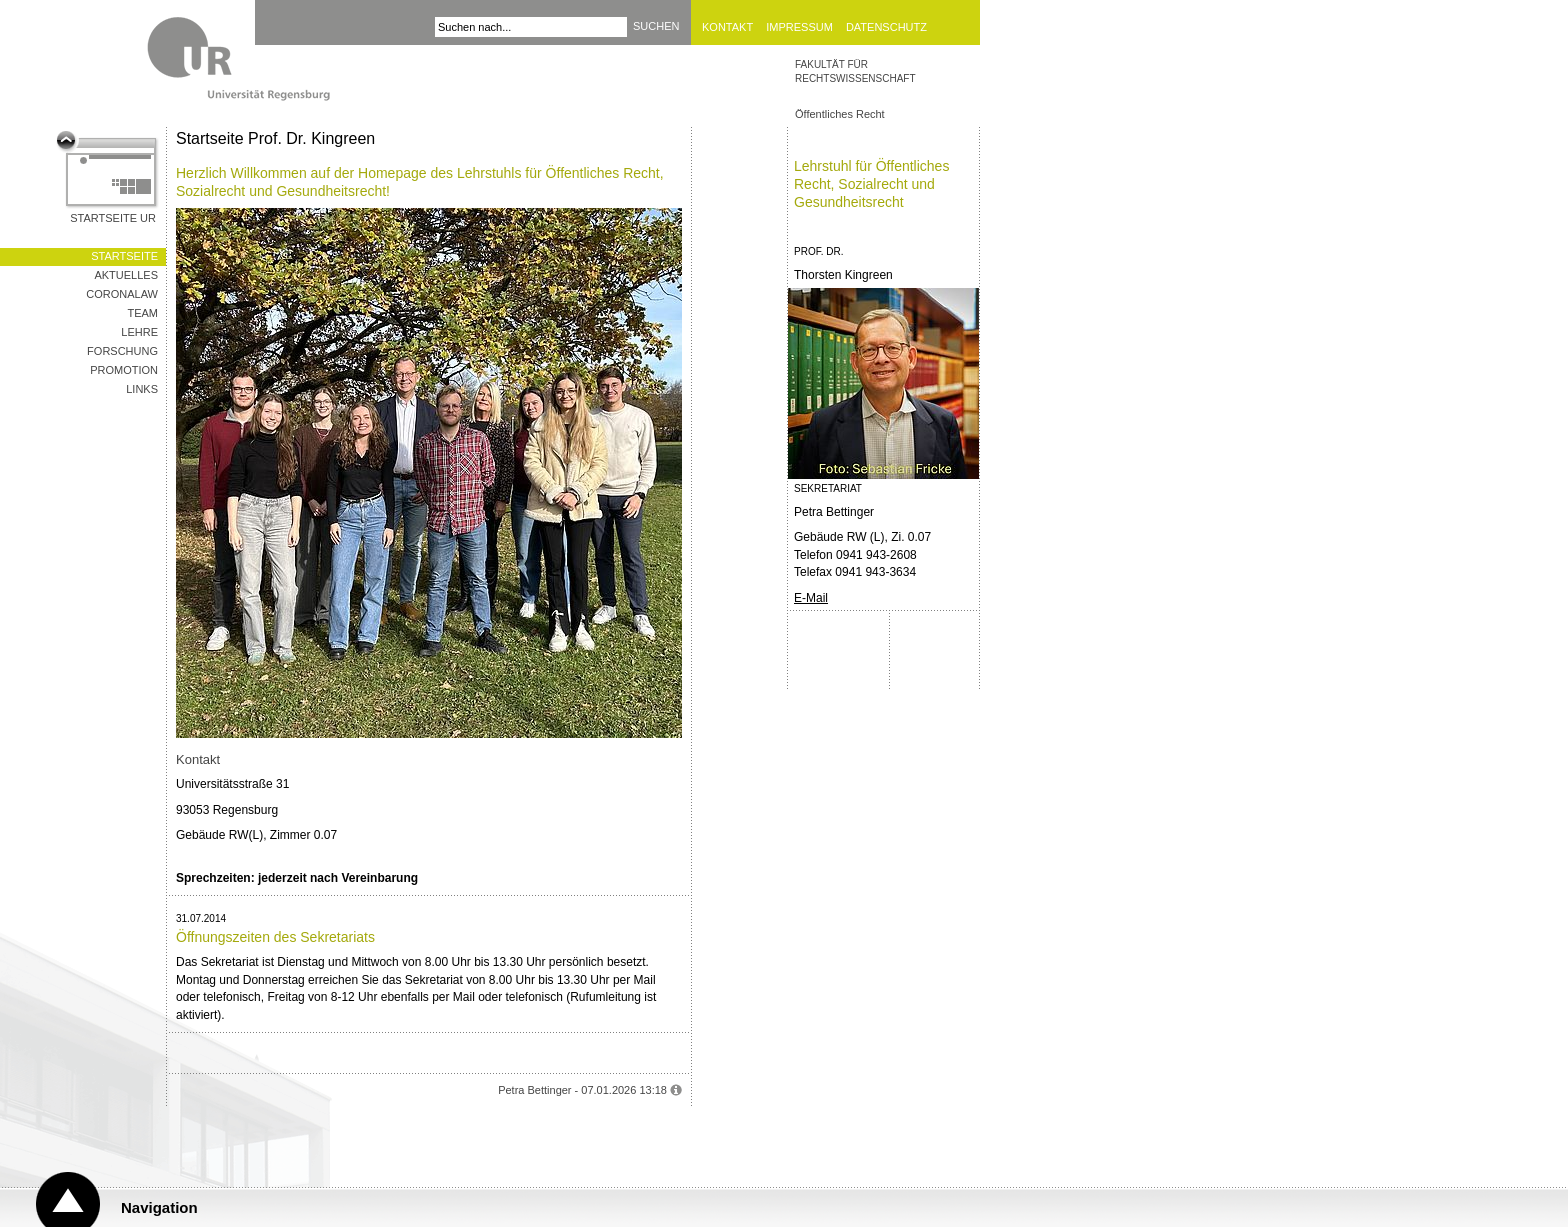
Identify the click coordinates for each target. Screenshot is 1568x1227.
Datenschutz (886, 27)
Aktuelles (126, 275)
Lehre (139, 332)
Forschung (122, 351)
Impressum (799, 27)
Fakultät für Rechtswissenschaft (855, 71)
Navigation (159, 1207)
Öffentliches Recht (840, 114)
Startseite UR (113, 218)
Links (142, 389)
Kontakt (727, 27)
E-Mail (811, 598)
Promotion (124, 370)
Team (142, 313)
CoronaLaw (122, 294)
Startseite (124, 256)
